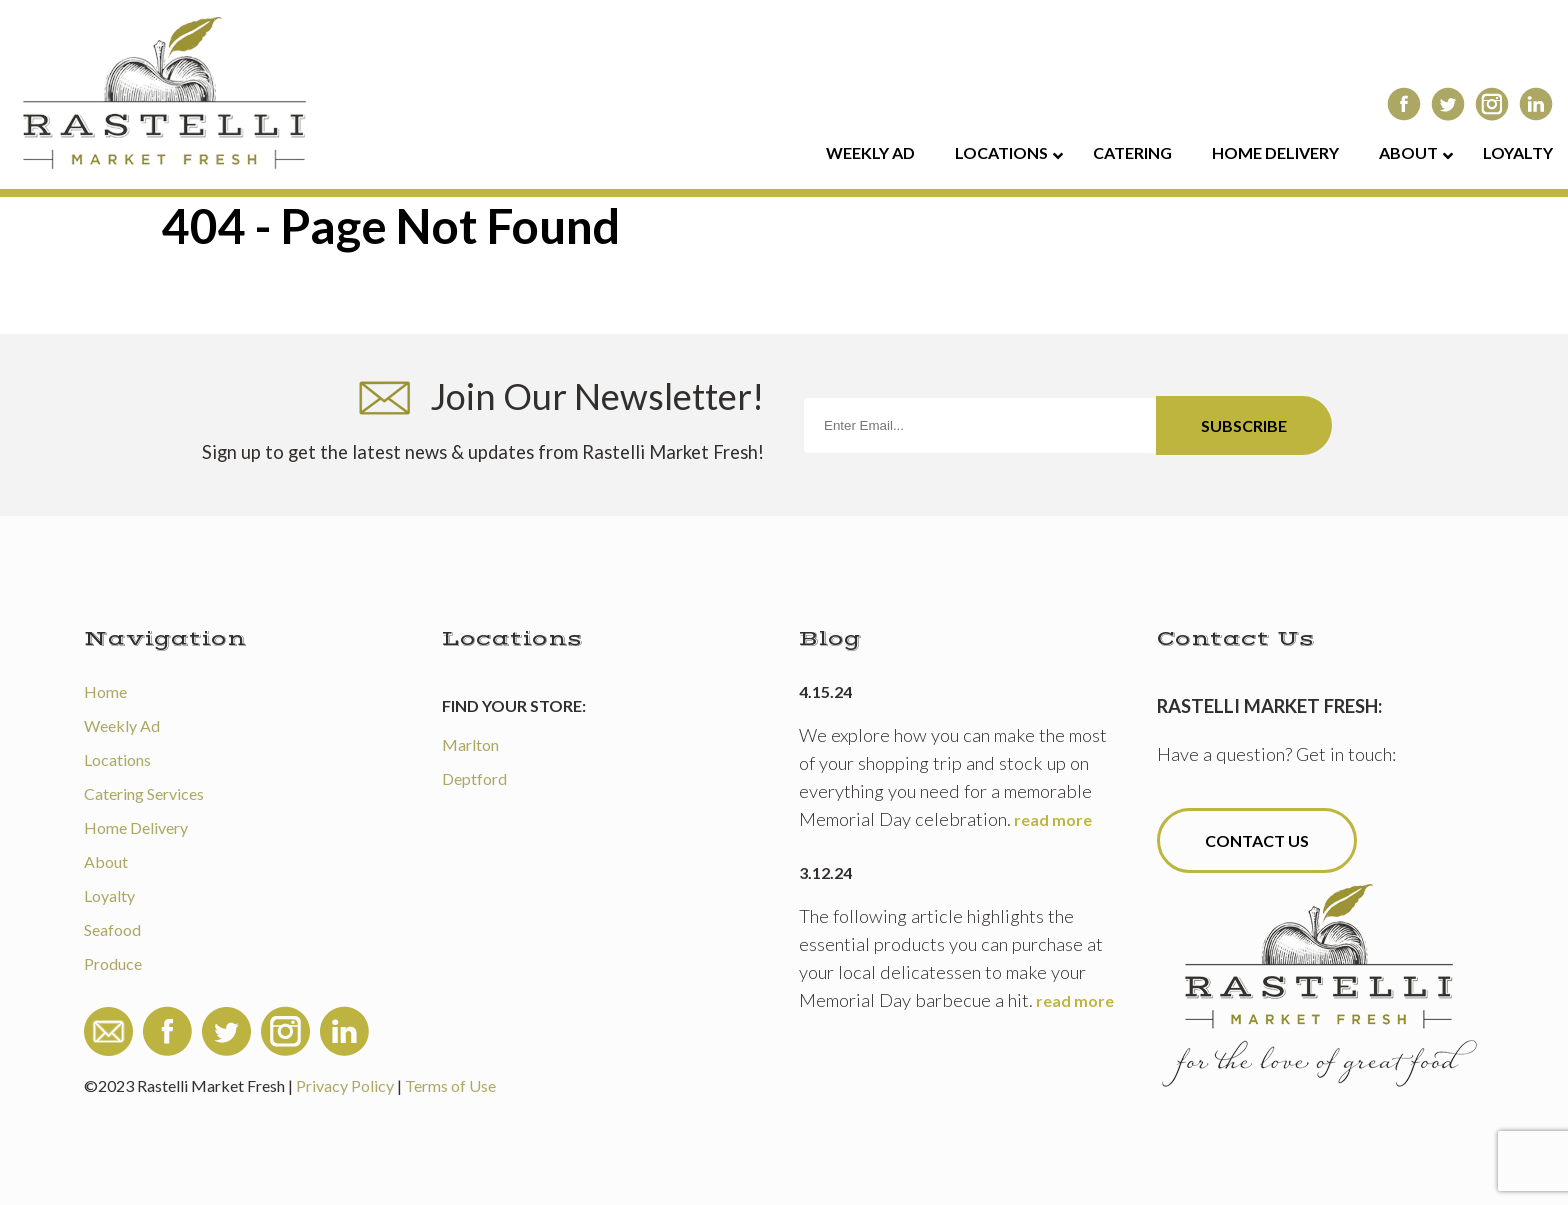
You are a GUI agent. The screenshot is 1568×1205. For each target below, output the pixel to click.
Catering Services (144, 793)
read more (1053, 819)
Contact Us (1257, 840)
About (106, 861)
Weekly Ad (122, 725)
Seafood (112, 929)
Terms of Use (450, 1085)
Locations (117, 759)
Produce (113, 963)
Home (105, 691)
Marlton (470, 744)
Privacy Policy (345, 1085)
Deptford (474, 778)
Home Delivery (136, 827)
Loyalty (109, 895)
